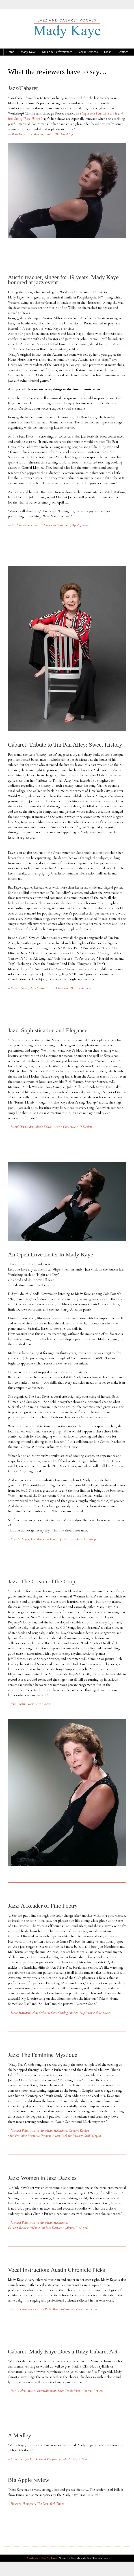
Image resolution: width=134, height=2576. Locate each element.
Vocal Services (88, 52)
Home (10, 52)
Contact (123, 52)
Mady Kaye (28, 52)
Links (107, 52)
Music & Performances (57, 52)
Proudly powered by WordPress (41, 2558)
